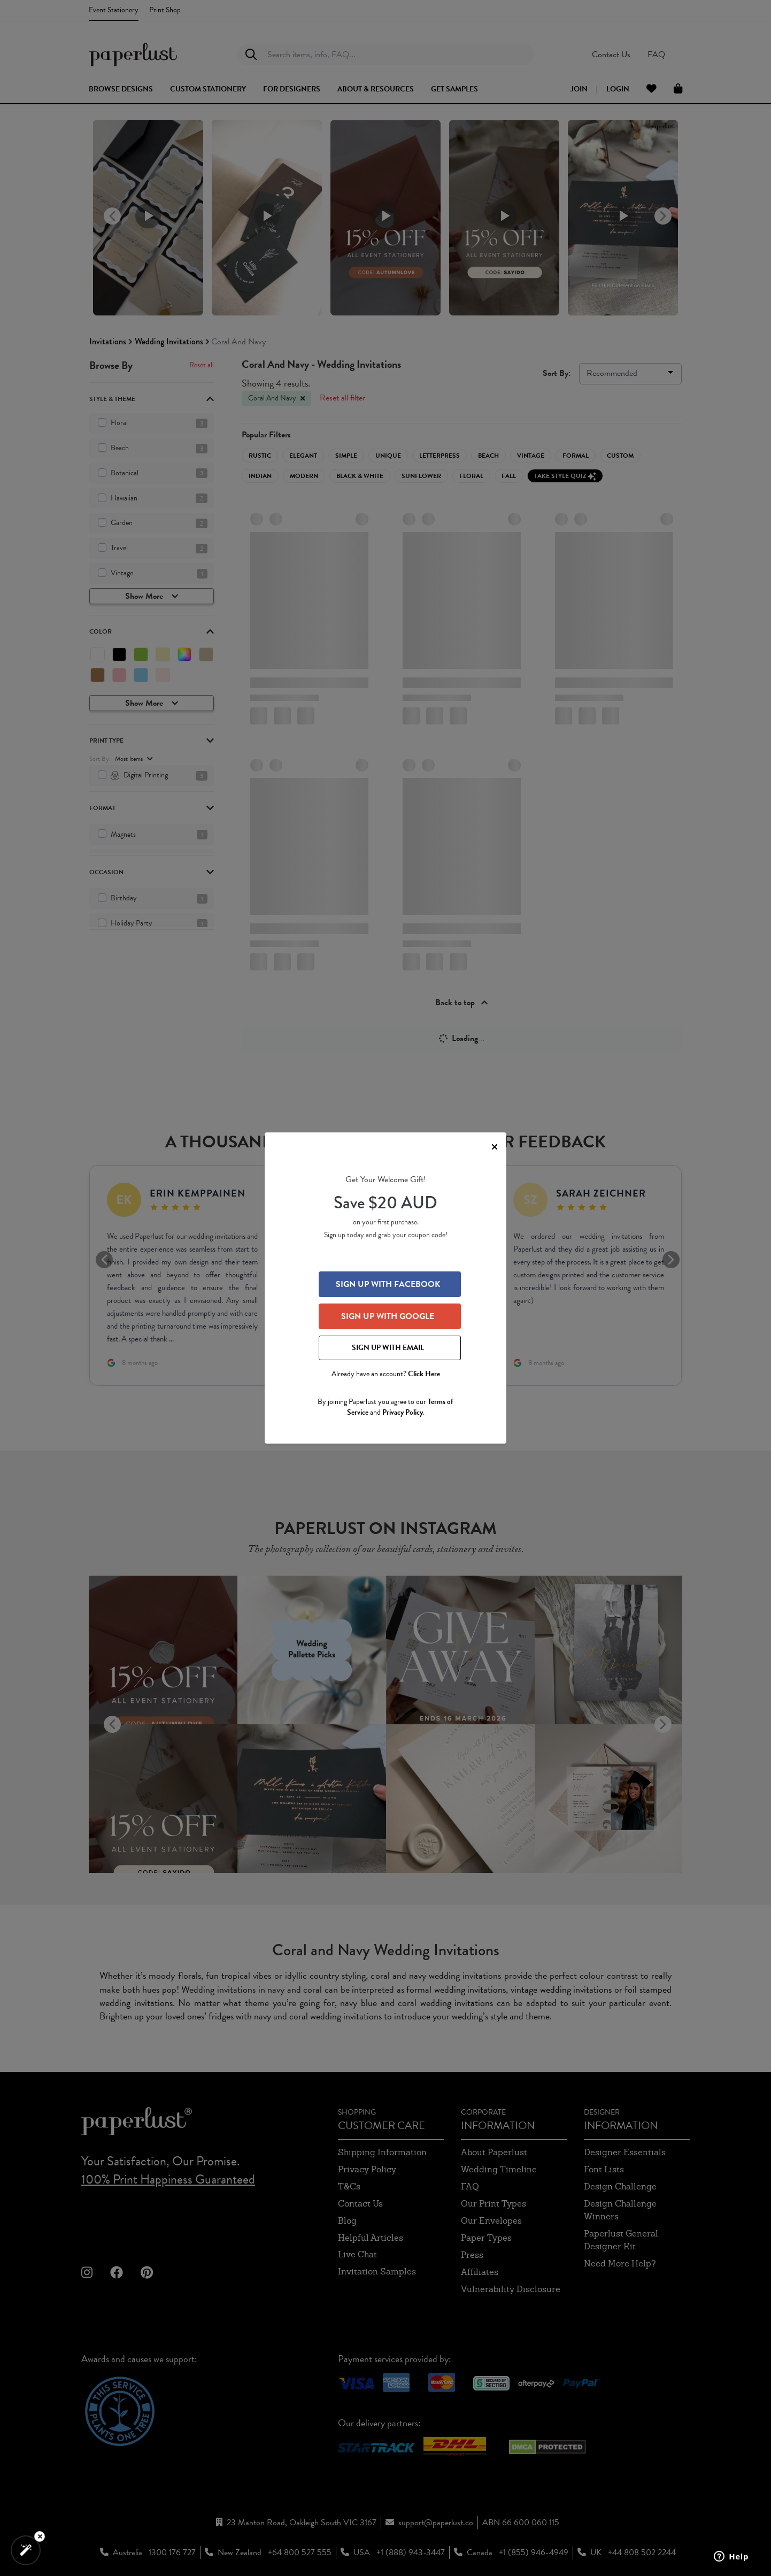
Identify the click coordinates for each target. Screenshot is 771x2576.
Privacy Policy (402, 1412)
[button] (26, 2550)
